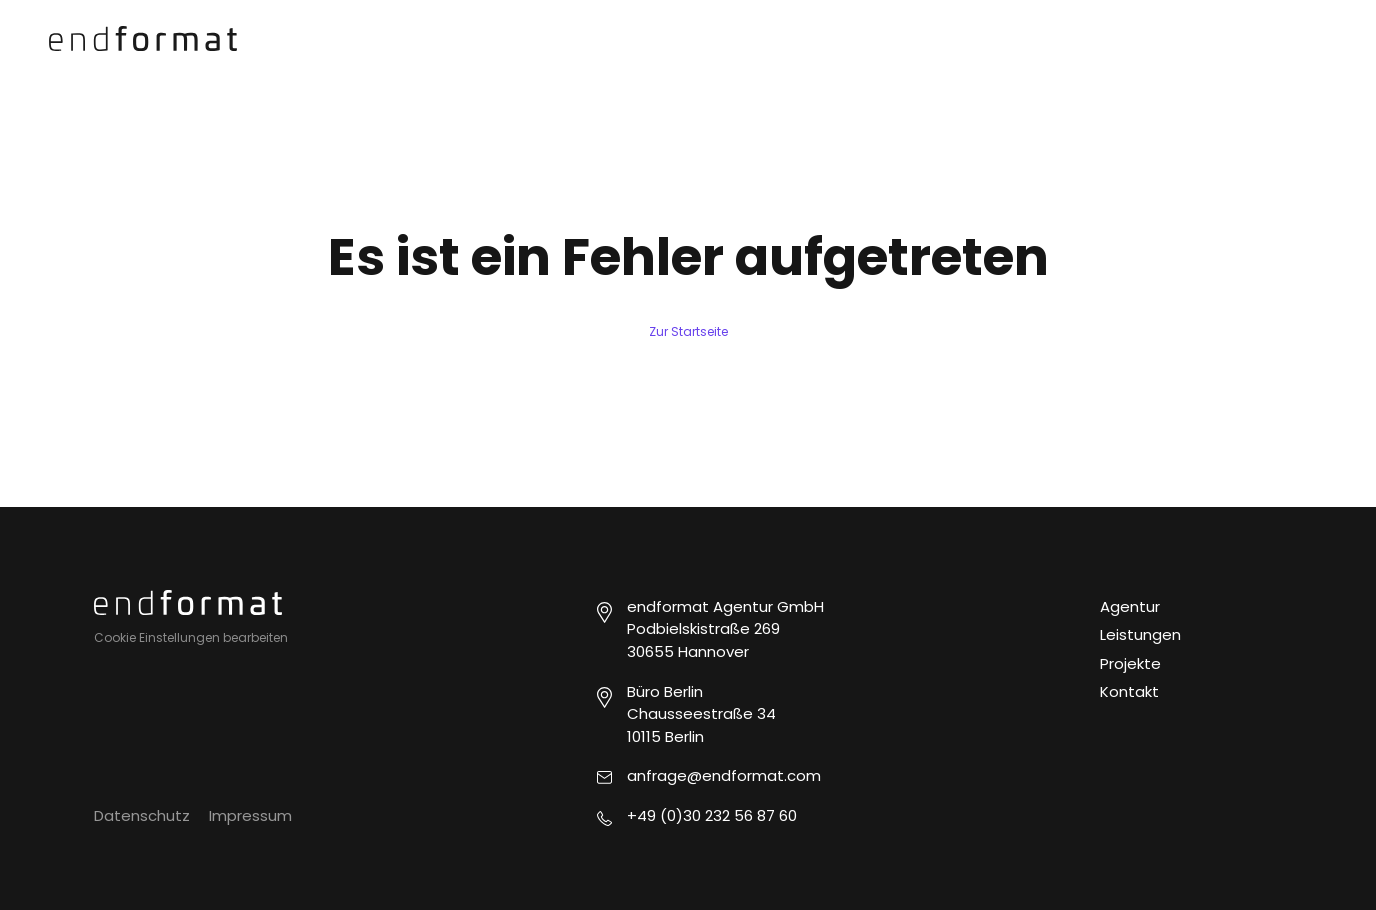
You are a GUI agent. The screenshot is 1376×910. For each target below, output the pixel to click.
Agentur (1130, 606)
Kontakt (1129, 691)
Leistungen (1140, 634)
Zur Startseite (688, 331)
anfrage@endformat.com (724, 775)
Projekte (1130, 663)
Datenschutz (142, 815)
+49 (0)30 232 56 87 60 (712, 815)
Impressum (250, 815)
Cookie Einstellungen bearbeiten (191, 637)
